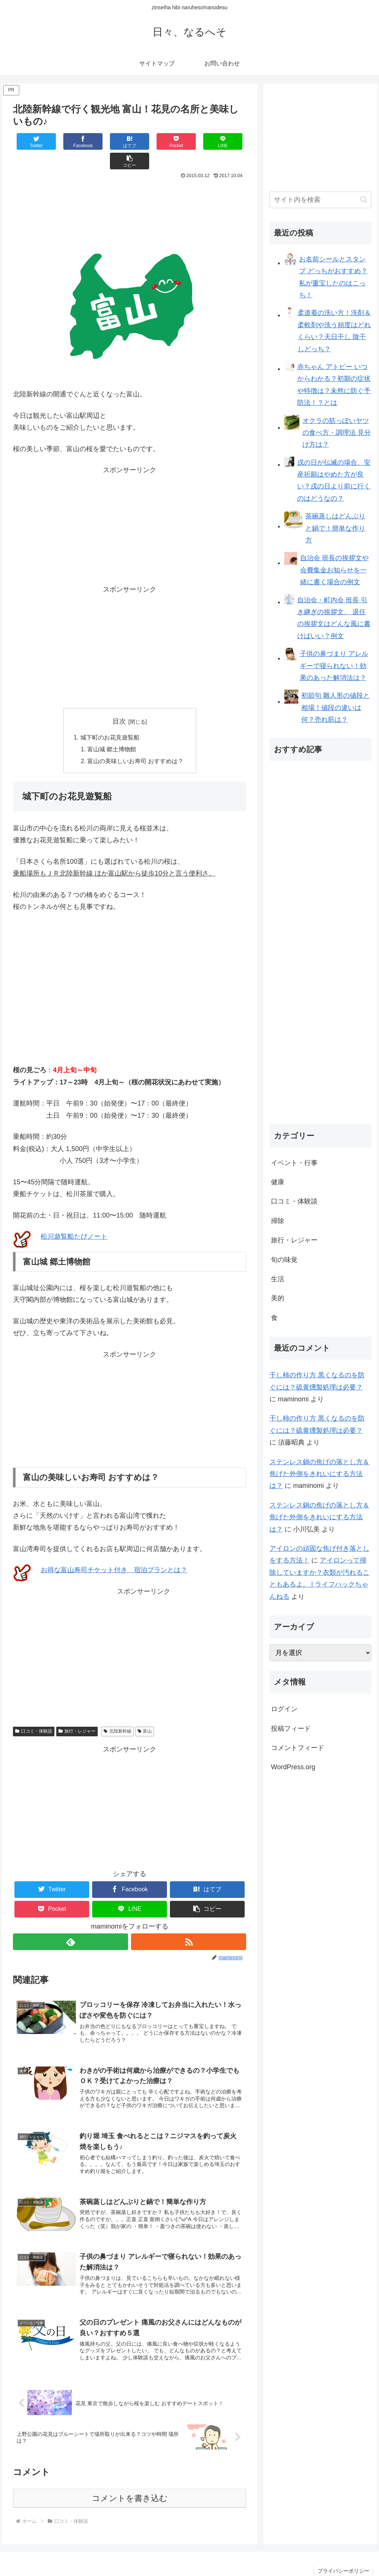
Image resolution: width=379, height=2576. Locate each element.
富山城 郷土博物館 (112, 730)
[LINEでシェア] (188, 141)
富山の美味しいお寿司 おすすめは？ (135, 742)
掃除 (277, 1221)
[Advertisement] (129, 183)
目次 (119, 701)
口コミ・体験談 (33, 1712)
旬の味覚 (284, 1259)
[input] (320, 200)
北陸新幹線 (117, 1712)
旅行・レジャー (76, 1712)
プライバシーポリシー (343, 2553)
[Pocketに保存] (149, 141)
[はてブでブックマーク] (110, 141)
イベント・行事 (294, 1163)
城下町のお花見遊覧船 (110, 718)
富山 (145, 1712)
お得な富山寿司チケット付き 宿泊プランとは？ (114, 1551)
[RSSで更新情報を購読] (188, 1923)
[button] (226, 141)
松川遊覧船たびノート (74, 1217)
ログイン (284, 1709)
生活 (277, 1279)
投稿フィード (291, 1728)
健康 (277, 1182)
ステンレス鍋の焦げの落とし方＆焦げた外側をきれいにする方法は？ (319, 1474)
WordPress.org (293, 1767)
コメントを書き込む (130, 2480)
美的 (277, 1298)
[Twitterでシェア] (32, 141)
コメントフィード (297, 1747)
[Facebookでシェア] (71, 141)
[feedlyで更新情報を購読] (70, 1923)
